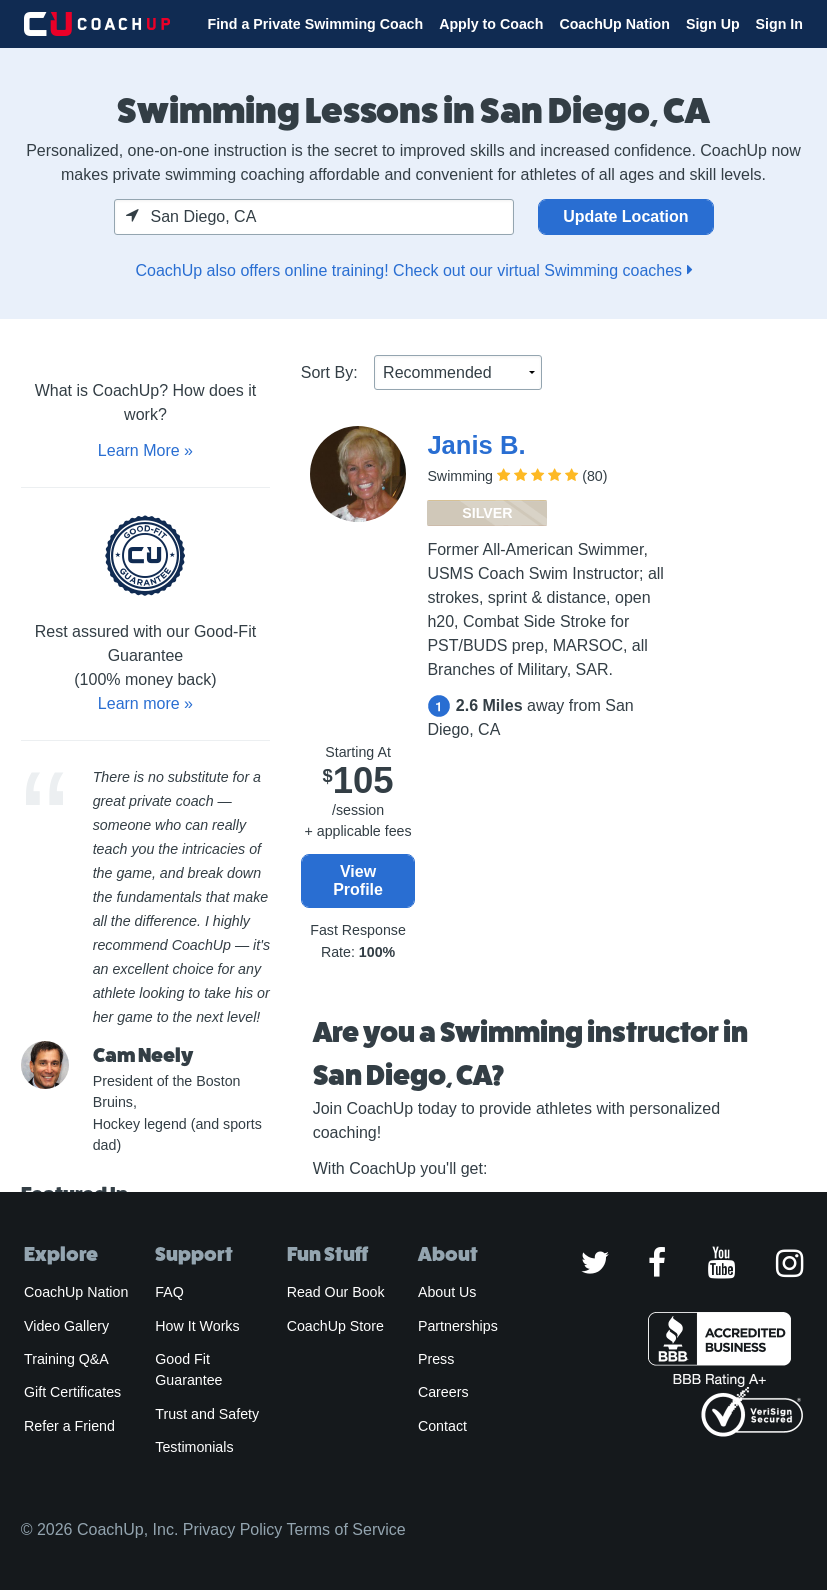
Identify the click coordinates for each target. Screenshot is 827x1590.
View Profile (358, 880)
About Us (447, 1292)
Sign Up (713, 24)
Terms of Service (346, 1529)
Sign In (779, 24)
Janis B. (476, 445)
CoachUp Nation (614, 24)
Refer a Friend (69, 1426)
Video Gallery (66, 1326)
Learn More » (145, 450)
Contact (442, 1426)
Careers (443, 1392)
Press (436, 1359)
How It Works (197, 1326)
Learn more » (145, 703)
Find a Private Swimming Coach (315, 24)
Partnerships (458, 1326)
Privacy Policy (233, 1529)
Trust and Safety (207, 1414)
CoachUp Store (335, 1326)
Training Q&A (66, 1359)
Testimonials (194, 1447)
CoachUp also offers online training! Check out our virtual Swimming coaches (413, 270)
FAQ (169, 1292)
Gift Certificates (72, 1392)
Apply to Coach (491, 24)
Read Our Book (336, 1292)
